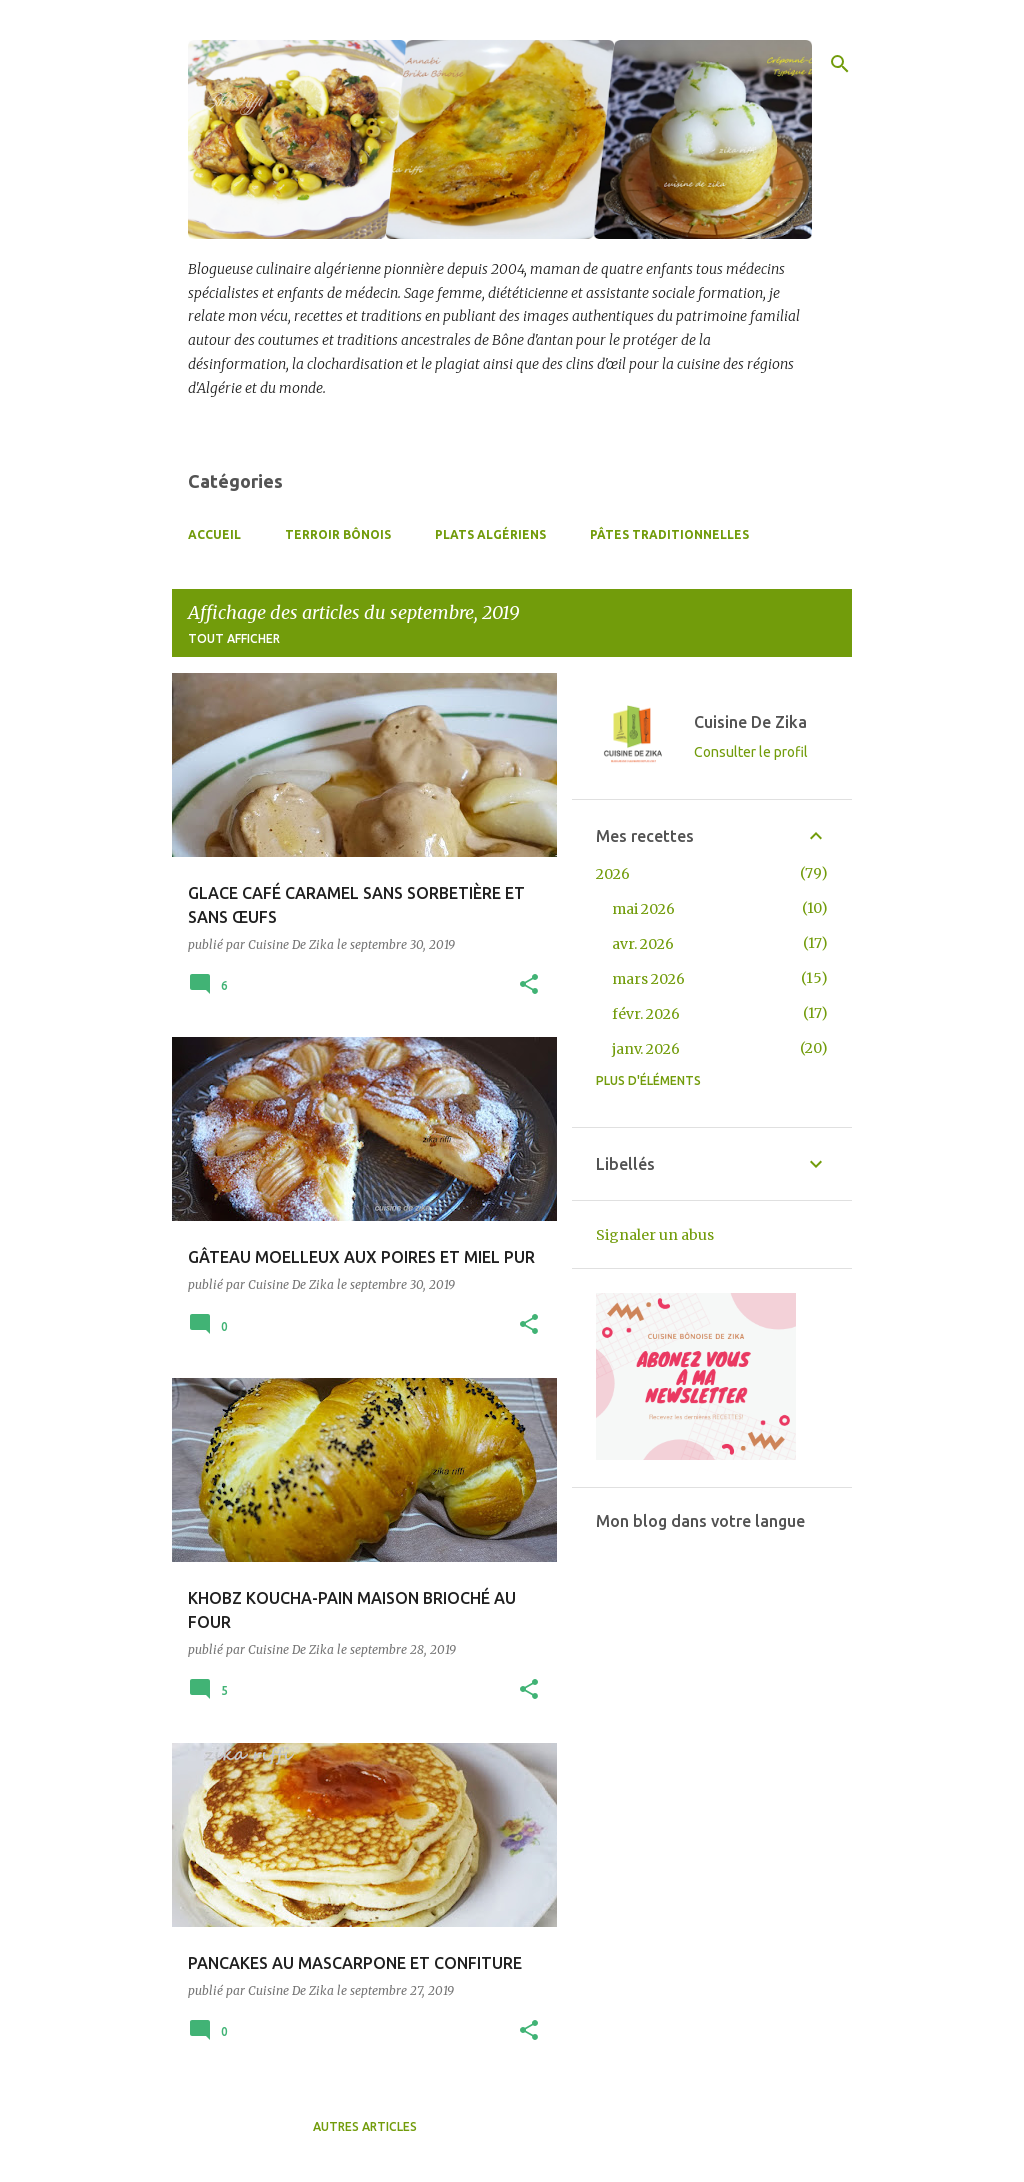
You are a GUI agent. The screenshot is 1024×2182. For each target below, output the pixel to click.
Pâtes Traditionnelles (669, 534)
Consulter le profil (751, 752)
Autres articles (365, 2126)
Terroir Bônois (338, 534)
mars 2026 (648, 979)
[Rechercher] (840, 64)
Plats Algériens (490, 534)
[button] (529, 985)
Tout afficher (234, 638)
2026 (613, 874)
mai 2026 (643, 909)
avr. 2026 (643, 944)
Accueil (214, 534)
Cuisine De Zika (750, 722)
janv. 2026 (646, 1049)
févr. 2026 (646, 1014)
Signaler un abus (655, 1235)
